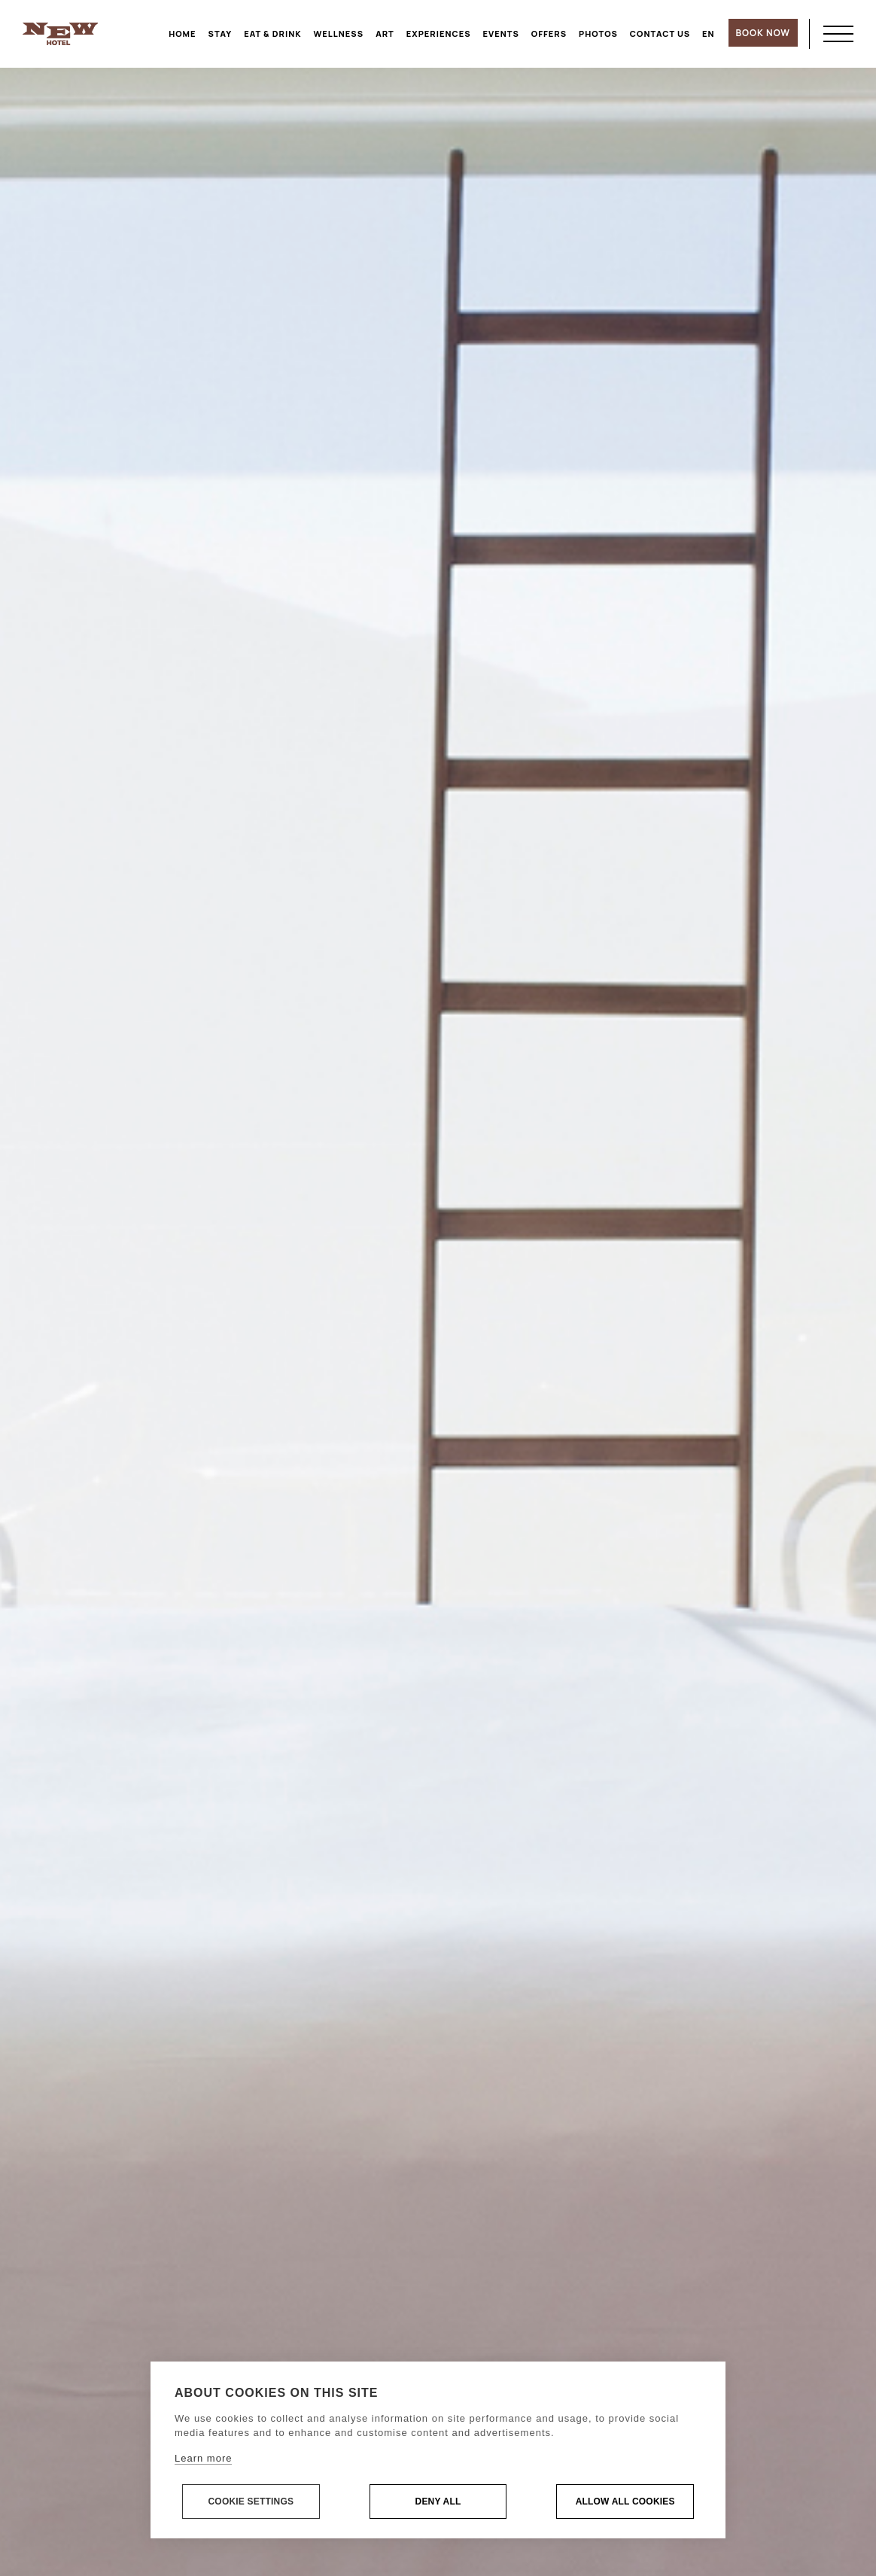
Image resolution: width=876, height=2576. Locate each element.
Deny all (438, 2502)
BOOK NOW (763, 32)
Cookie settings (251, 2502)
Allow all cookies (625, 2502)
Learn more (203, 2459)
